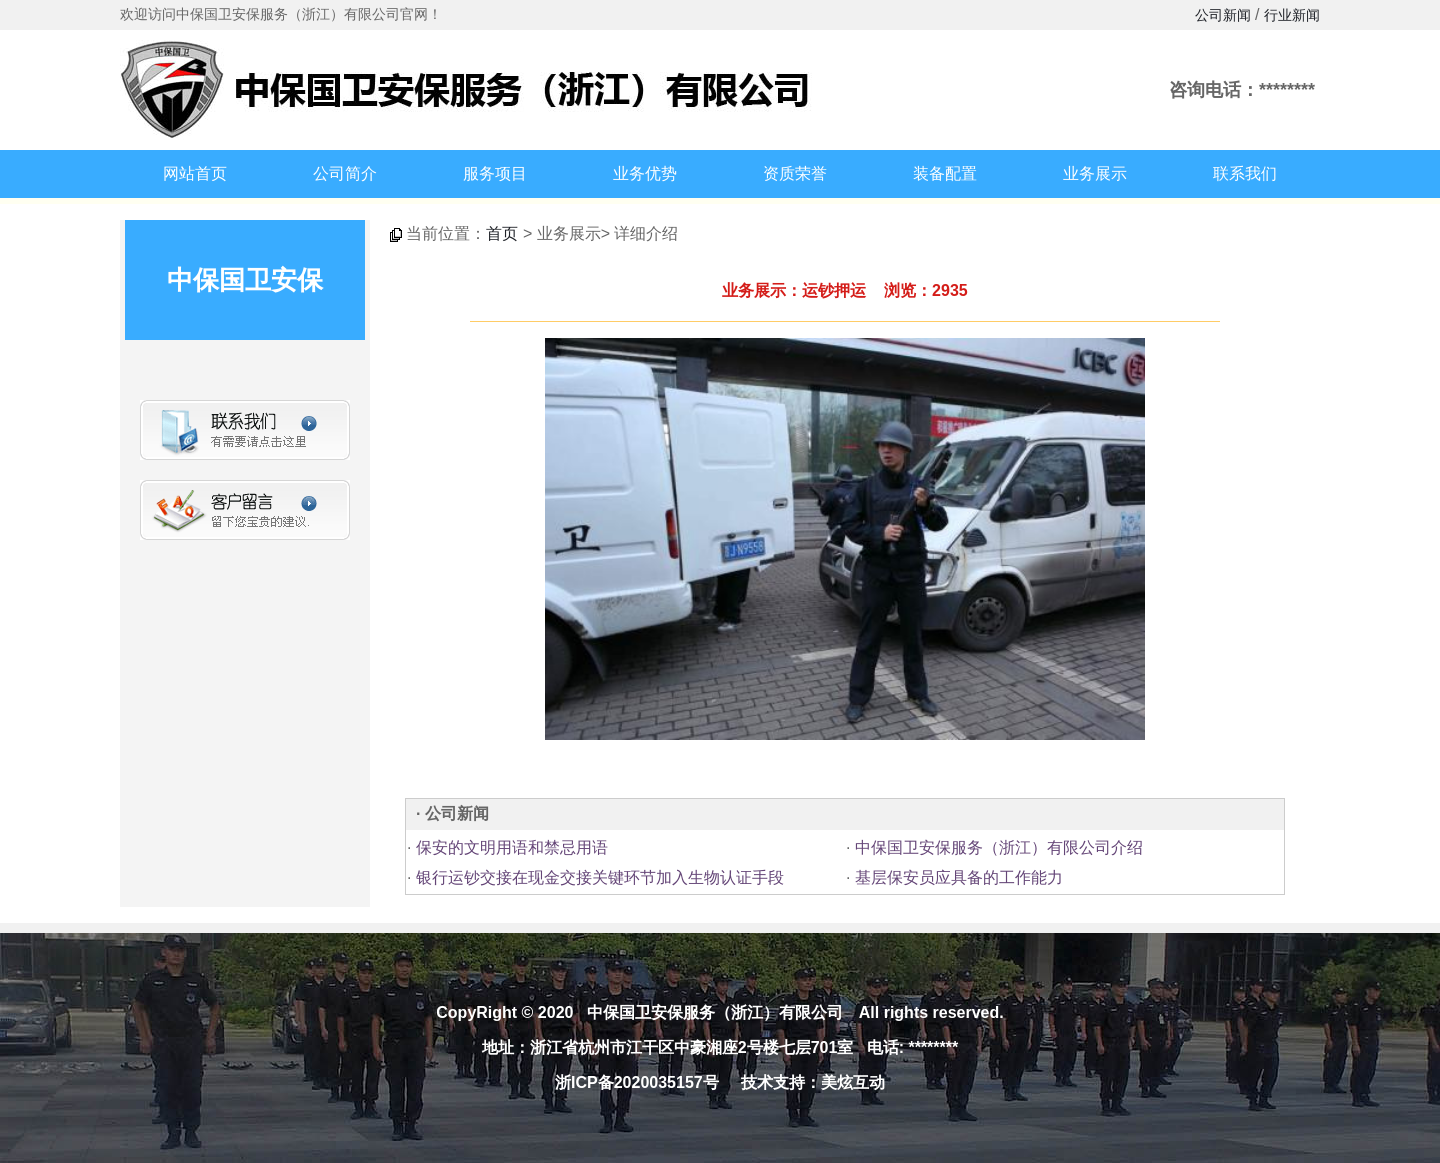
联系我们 (1245, 173)
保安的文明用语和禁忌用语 (509, 847)
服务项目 (495, 173)
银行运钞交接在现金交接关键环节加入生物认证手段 (597, 877)
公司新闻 (1223, 15)
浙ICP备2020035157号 (637, 1082)
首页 (502, 233)
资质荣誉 (795, 173)
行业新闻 (1292, 15)
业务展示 (1095, 173)
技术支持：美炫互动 (813, 1082)
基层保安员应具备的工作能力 (956, 877)
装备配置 (945, 173)
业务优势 (645, 173)
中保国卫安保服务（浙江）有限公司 (715, 1012)
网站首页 (195, 173)
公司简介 (345, 173)
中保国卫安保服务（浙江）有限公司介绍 (996, 847)
